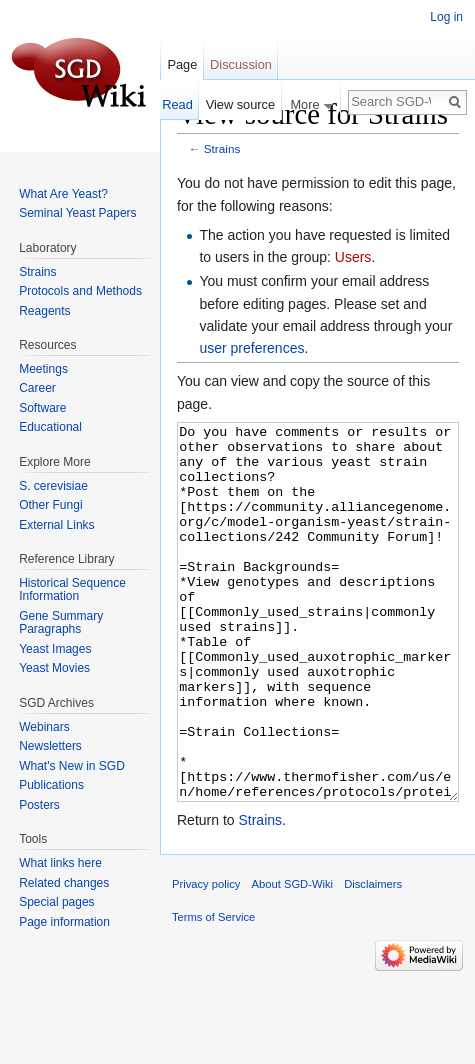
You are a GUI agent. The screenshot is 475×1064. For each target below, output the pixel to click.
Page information (64, 922)
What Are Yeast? (63, 194)
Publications (51, 785)
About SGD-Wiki (292, 959)
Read (177, 104)
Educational (50, 427)
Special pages (56, 902)
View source (240, 104)
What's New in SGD (72, 766)
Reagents (44, 311)
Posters (39, 805)
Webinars (44, 727)
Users (353, 257)
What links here (60, 863)
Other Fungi (50, 505)
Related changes (64, 883)
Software (42, 408)
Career (37, 388)
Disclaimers (373, 959)
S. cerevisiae (53, 486)
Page (182, 64)
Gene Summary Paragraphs (61, 623)
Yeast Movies (54, 668)
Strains (222, 148)
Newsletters (50, 746)
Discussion (241, 64)
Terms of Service (213, 992)
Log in (446, 17)
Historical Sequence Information (72, 590)
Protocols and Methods (80, 291)
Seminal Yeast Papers (77, 213)
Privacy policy (206, 959)
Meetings (43, 369)
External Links (56, 525)
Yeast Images (55, 649)
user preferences (251, 348)
